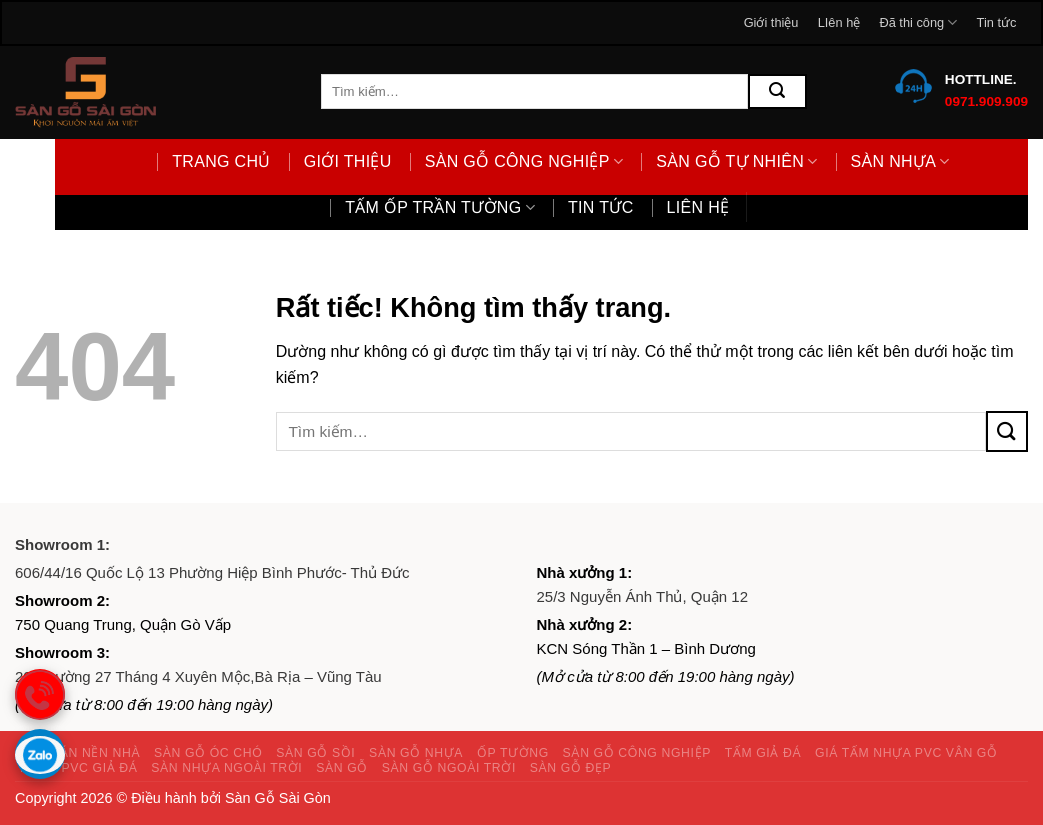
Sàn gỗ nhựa (416, 753)
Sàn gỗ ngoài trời (449, 768)
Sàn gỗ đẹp (571, 768)
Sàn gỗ (342, 768)
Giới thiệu (771, 22)
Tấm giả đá (763, 753)
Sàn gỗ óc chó (208, 753)
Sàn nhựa (900, 161)
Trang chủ (221, 161)
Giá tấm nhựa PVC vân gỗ (906, 753)
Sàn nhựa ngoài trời (226, 768)
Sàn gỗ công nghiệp (524, 161)
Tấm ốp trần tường (440, 207)
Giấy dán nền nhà (77, 753)
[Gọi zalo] (40, 754)
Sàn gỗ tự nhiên (736, 161)
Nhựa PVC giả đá (79, 768)
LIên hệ (839, 22)
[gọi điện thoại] (40, 694)
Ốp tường (513, 753)
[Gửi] (777, 91)
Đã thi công (918, 22)
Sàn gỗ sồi (315, 753)
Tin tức (997, 22)
